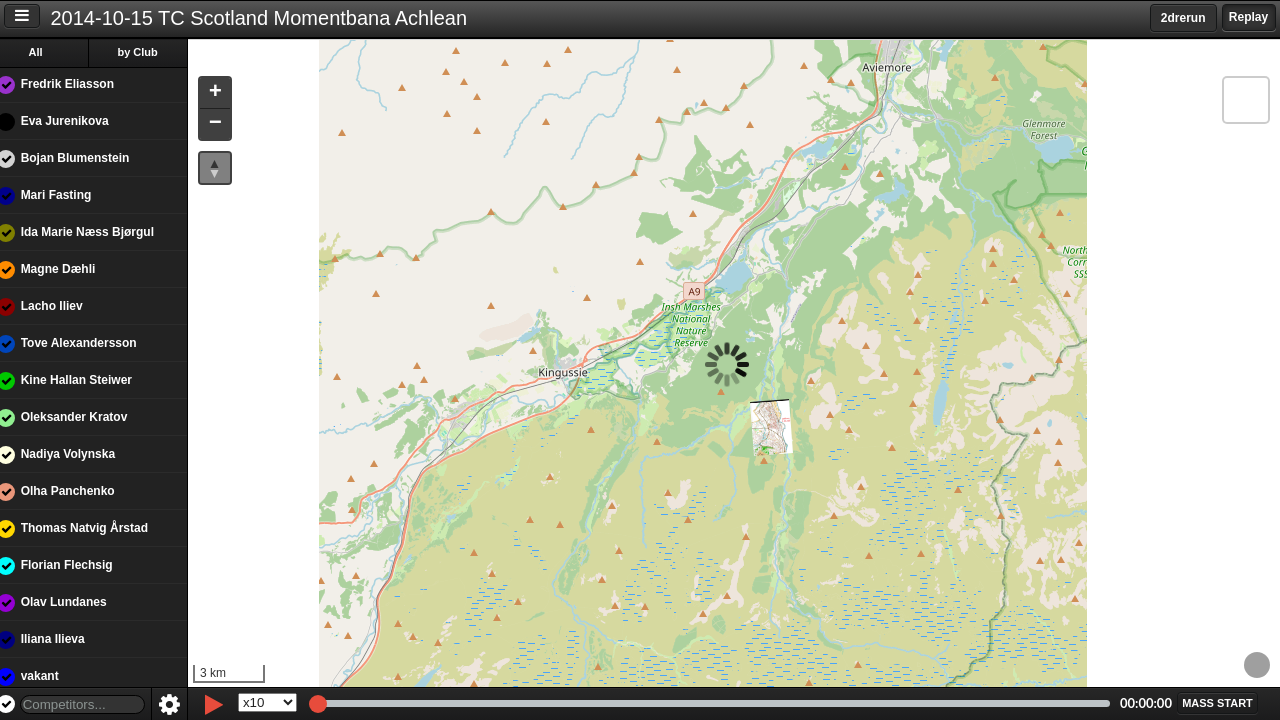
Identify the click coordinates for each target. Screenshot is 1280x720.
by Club (151, 52)
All (49, 52)
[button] (228, 93)
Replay (1248, 17)
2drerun (1183, 18)
